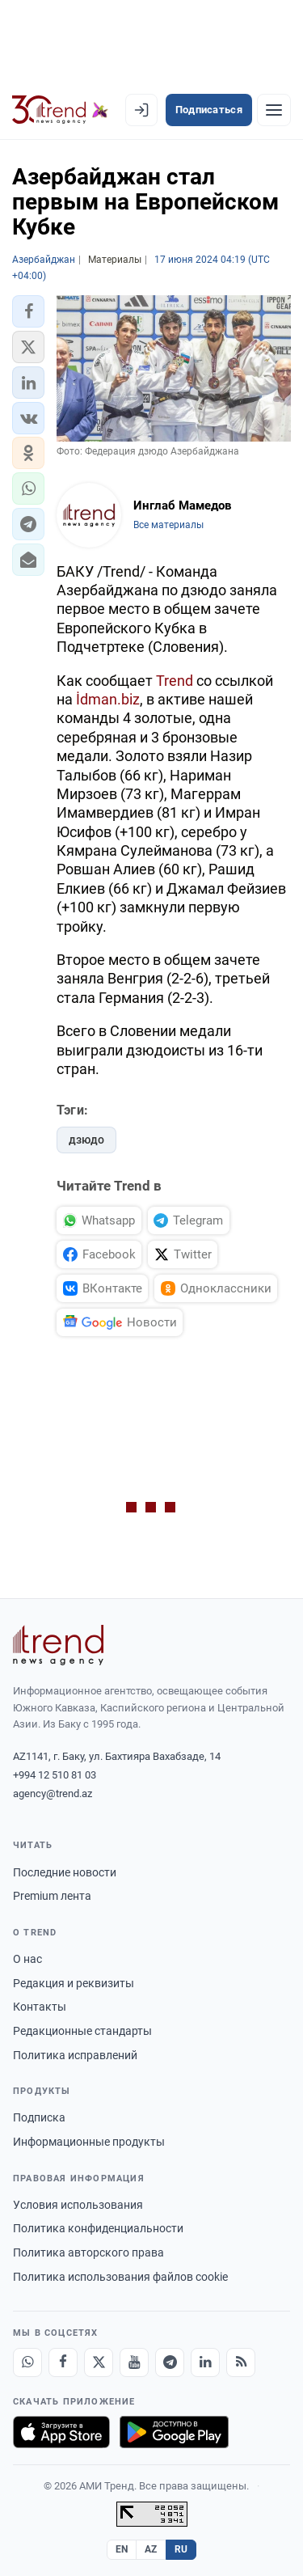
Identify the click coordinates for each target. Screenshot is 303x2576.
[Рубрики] (274, 110)
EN (122, 2549)
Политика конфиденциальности (98, 2228)
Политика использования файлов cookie (120, 2276)
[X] (98, 2362)
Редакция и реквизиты (73, 1983)
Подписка (39, 2117)
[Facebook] (63, 2362)
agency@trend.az (52, 1793)
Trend (174, 680)
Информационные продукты (89, 2141)
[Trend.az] (60, 110)
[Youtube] (134, 2362)
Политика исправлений (75, 2055)
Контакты (39, 2006)
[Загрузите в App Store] (61, 2432)
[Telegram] (169, 2362)
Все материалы (168, 525)
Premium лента (52, 1895)
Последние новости (64, 1872)
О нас (27, 1958)
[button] (28, 311)
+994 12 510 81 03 (54, 1775)
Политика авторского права (88, 2252)
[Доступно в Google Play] (174, 2432)
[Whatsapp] (27, 2362)
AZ (151, 2549)
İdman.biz (108, 699)
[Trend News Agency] (58, 1645)
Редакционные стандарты (82, 2030)
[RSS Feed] (240, 2362)
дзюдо (86, 1139)
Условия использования (78, 2204)
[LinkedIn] (205, 2362)
